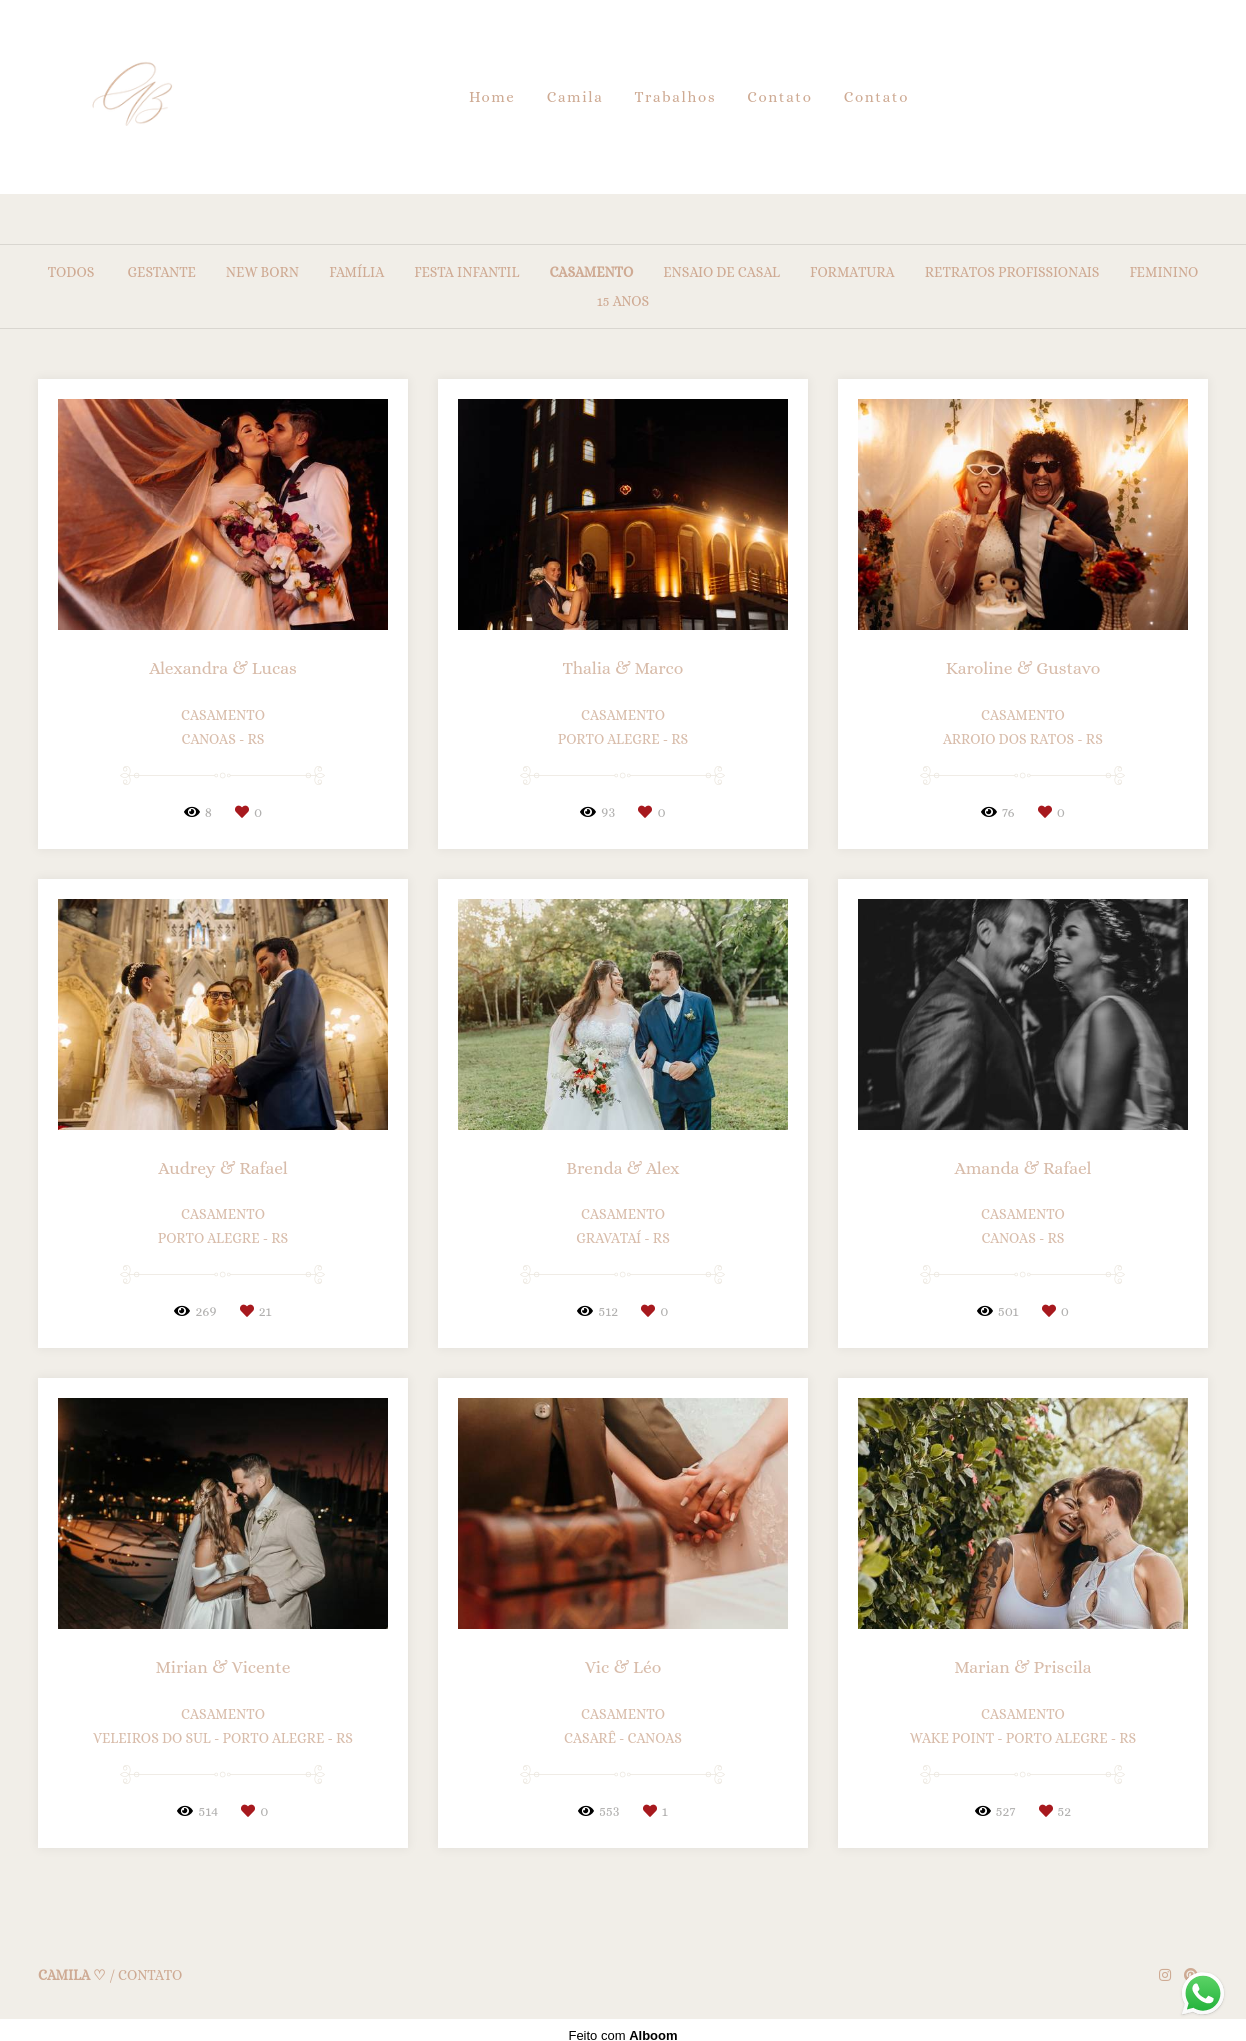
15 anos (623, 301)
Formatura (852, 272)
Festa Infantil (466, 272)
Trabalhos (676, 97)
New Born (262, 272)
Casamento (591, 272)
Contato (779, 97)
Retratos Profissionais (1012, 272)
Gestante (161, 272)
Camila (575, 97)
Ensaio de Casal (721, 272)
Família (356, 272)
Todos (71, 272)
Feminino (1163, 272)
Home (492, 97)
